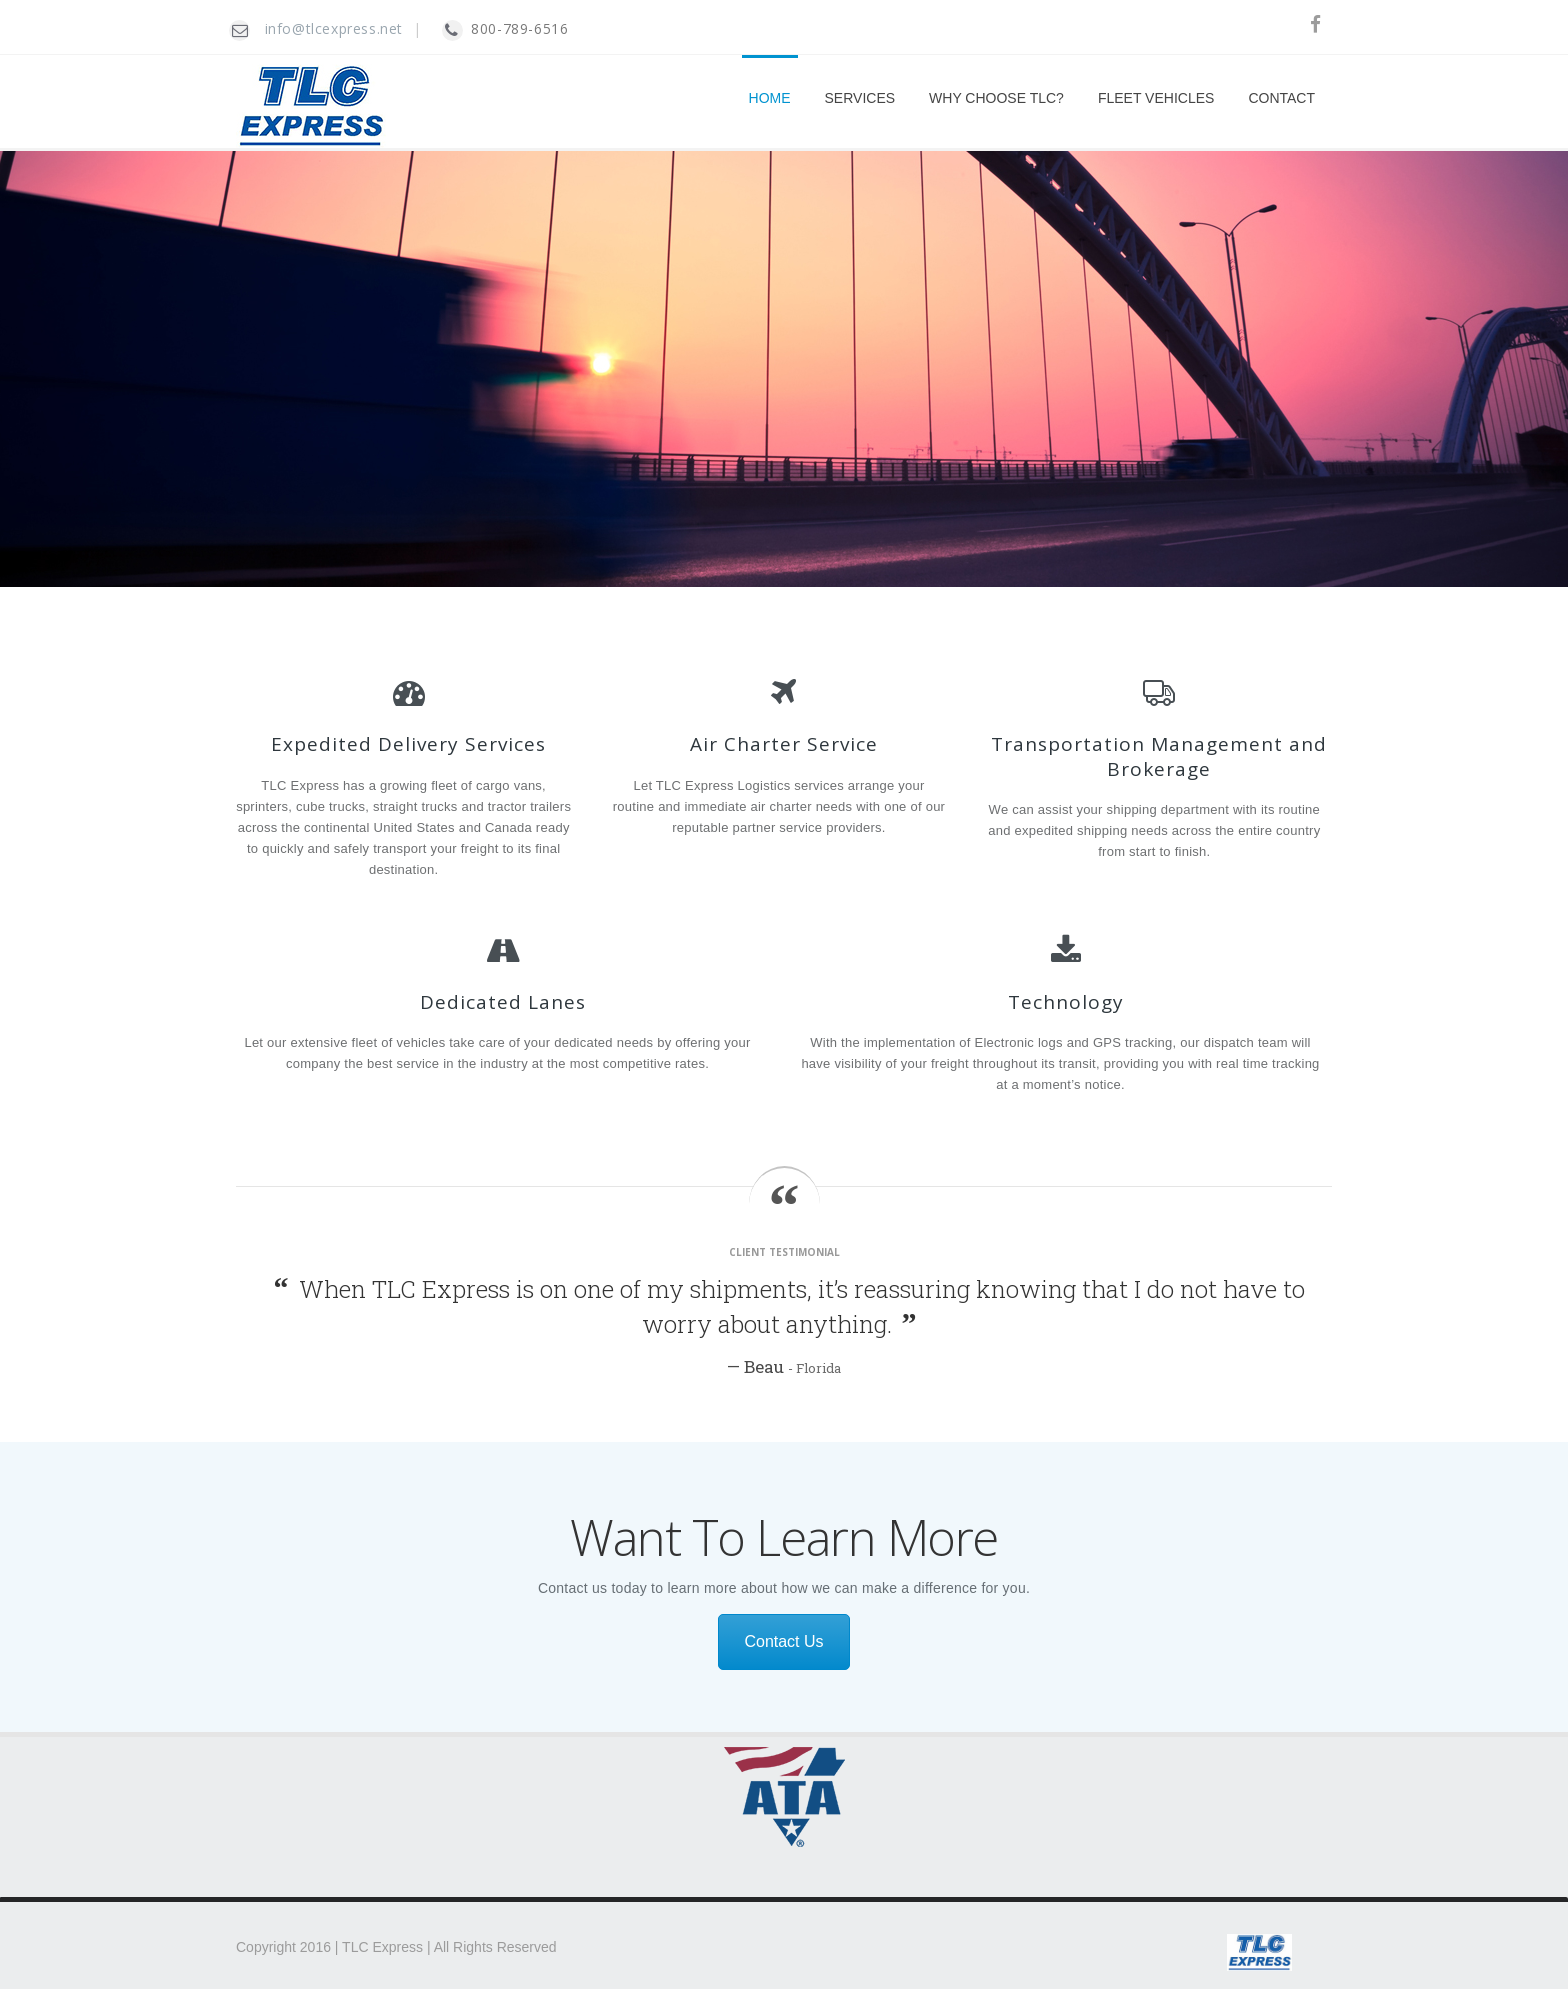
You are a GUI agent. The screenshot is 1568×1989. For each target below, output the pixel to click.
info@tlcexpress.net (334, 28)
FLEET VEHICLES (1156, 98)
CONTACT (1281, 98)
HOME (770, 98)
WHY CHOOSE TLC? (996, 98)
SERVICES (860, 98)
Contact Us (783, 1641)
